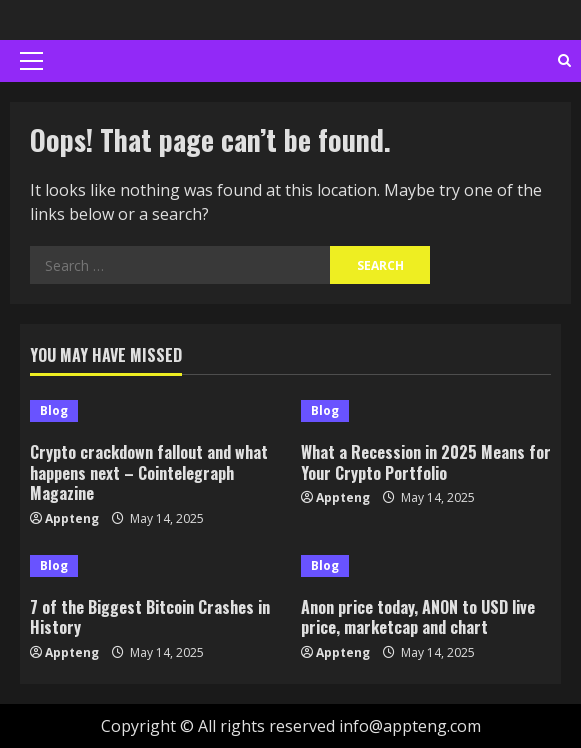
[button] (31, 61)
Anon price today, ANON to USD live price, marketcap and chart (418, 617)
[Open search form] (564, 61)
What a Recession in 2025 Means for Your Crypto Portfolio (426, 462)
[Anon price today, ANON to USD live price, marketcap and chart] (426, 566)
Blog (54, 410)
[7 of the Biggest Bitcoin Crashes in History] (155, 566)
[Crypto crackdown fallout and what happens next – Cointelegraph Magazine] (155, 411)
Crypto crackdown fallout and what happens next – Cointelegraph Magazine (149, 473)
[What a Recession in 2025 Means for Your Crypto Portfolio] (426, 411)
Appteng (72, 518)
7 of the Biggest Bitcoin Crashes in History (150, 617)
